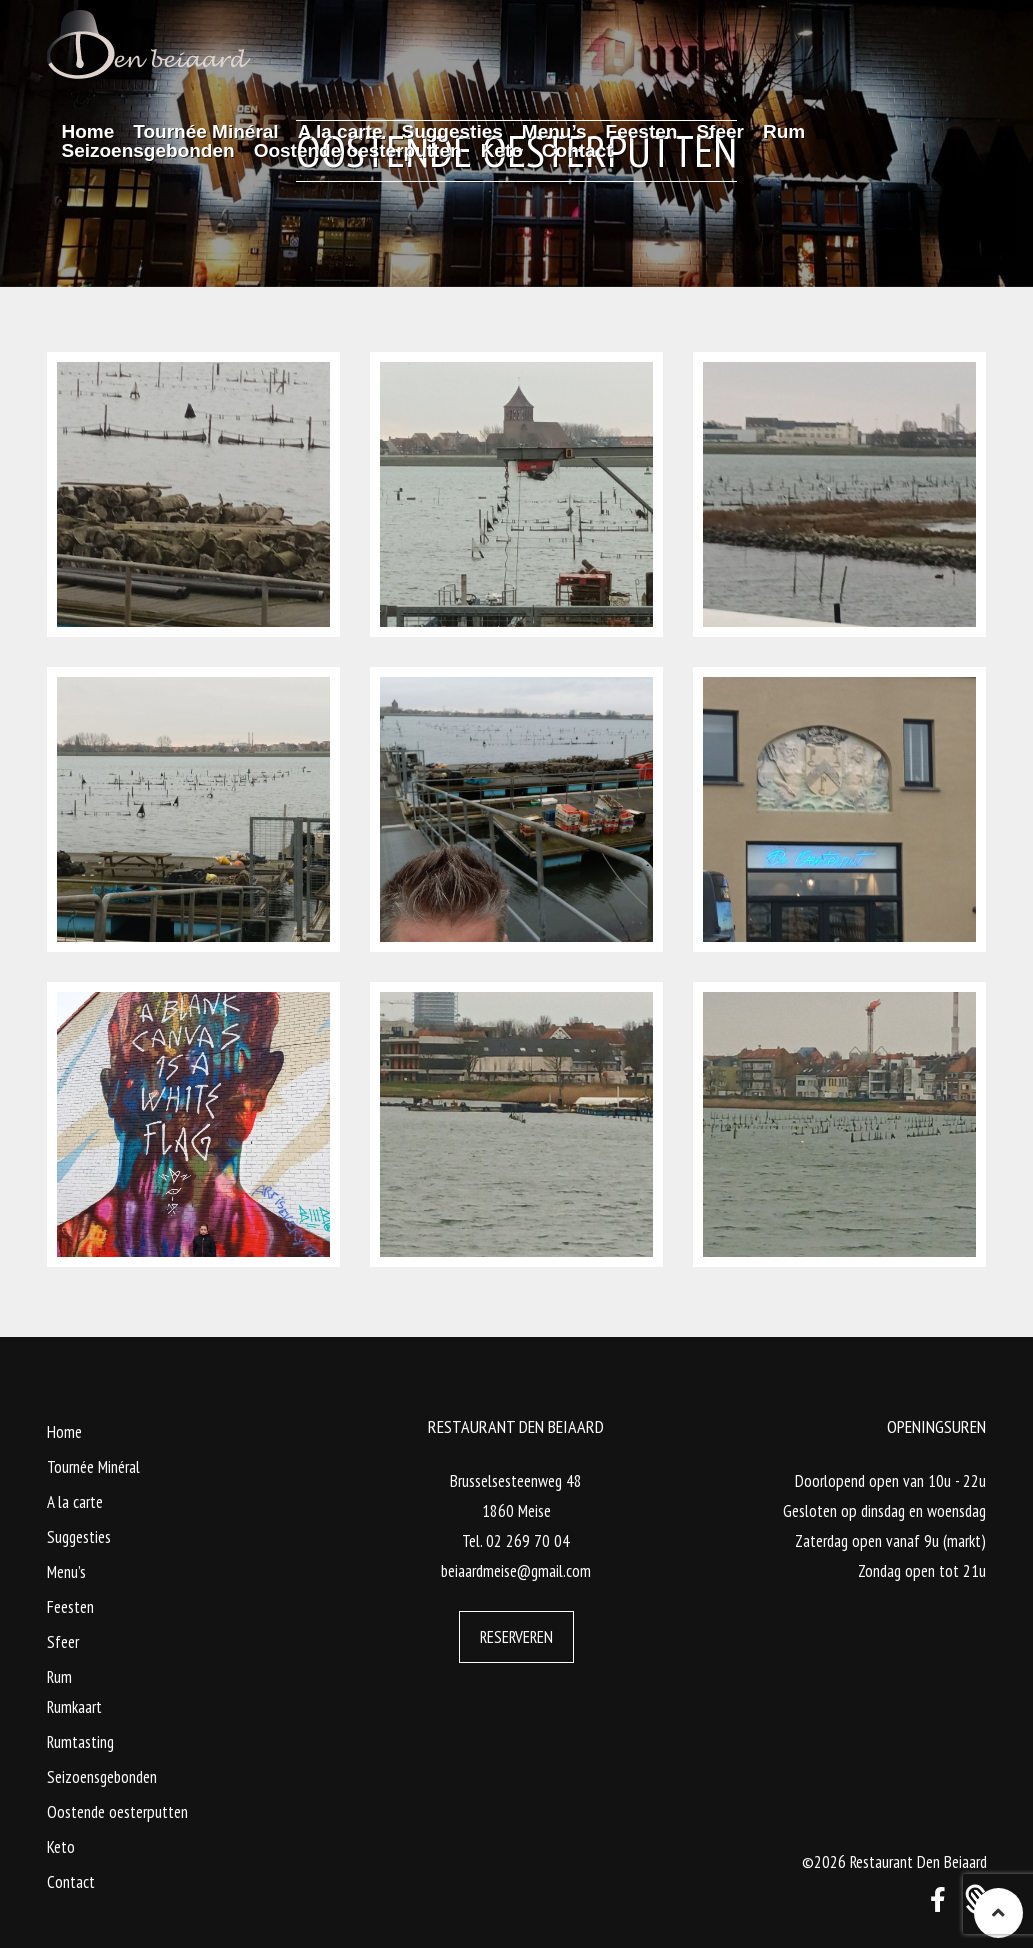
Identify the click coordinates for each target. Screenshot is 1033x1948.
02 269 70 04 (528, 1541)
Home (64, 1432)
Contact (71, 1882)
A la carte (75, 1502)
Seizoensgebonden (102, 1777)
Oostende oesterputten (117, 1812)
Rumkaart (74, 1707)
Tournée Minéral (93, 1467)
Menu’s (66, 1572)
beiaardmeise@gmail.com (516, 1571)
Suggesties (79, 1537)
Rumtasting (80, 1742)
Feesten (70, 1607)
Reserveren (516, 1637)
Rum (59, 1677)
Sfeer (63, 1642)
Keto (61, 1847)
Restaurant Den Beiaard (918, 1862)
